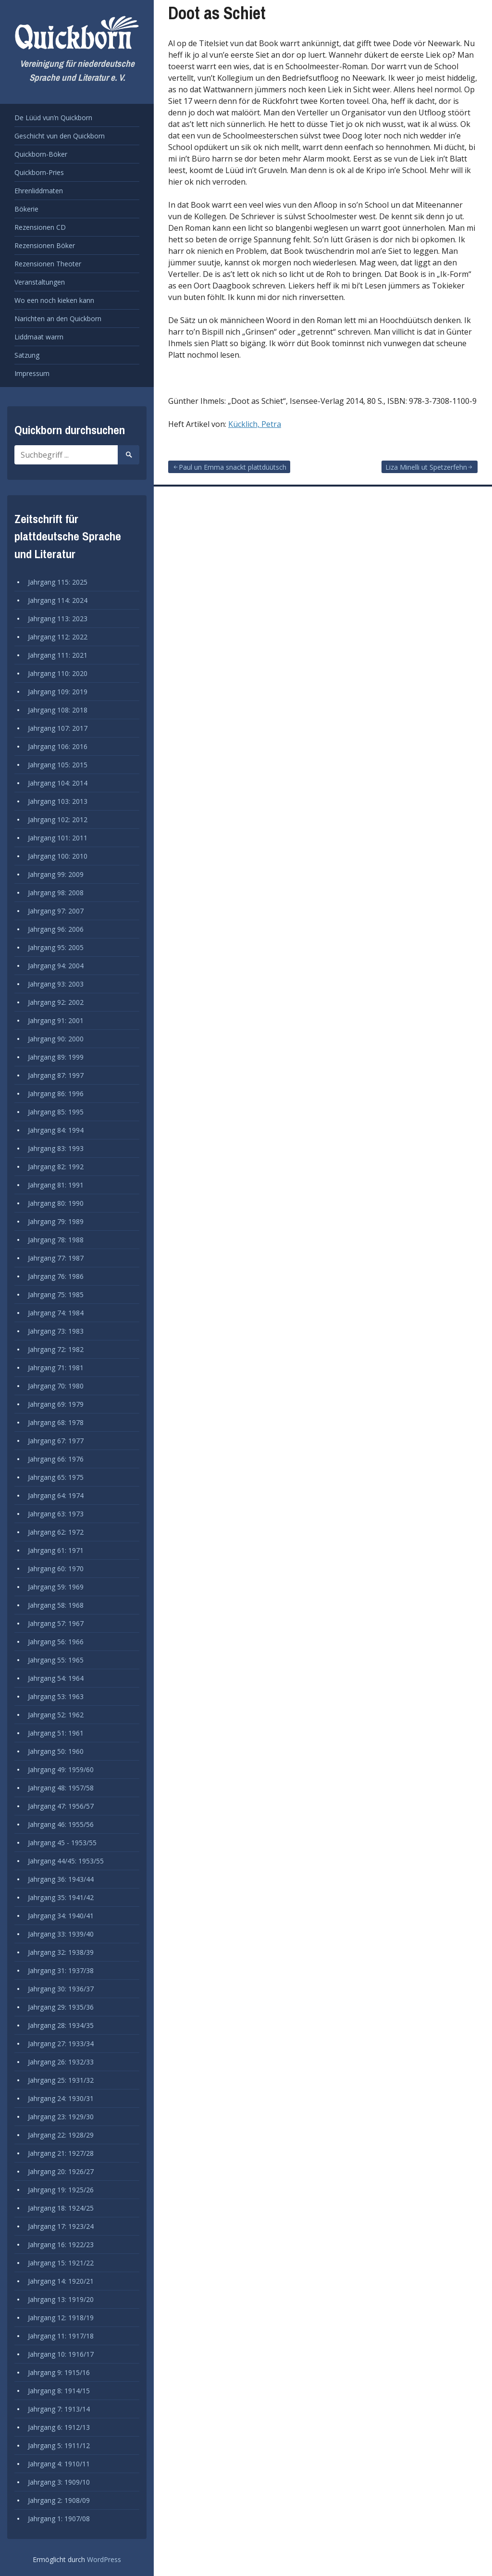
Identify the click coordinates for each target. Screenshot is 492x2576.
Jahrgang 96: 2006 (56, 929)
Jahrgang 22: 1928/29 (61, 2134)
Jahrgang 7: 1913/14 (59, 2408)
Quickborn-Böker (40, 154)
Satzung (26, 355)
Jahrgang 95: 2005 (56, 947)
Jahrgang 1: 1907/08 (59, 2518)
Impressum (31, 373)
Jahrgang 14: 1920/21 (61, 2281)
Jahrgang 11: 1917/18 (61, 2335)
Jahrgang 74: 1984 (56, 1312)
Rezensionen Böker (44, 245)
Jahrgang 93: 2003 (56, 983)
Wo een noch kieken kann (54, 300)
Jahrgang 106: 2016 (57, 746)
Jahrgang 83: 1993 (56, 1148)
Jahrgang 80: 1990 (56, 1203)
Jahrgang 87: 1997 (56, 1075)
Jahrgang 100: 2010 (57, 856)
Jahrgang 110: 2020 (57, 673)
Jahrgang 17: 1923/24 (61, 2226)
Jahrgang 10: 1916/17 (61, 2354)
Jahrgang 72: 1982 (56, 1349)
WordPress (104, 2559)
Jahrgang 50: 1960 (56, 1751)
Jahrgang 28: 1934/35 (61, 2025)
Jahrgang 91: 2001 (56, 1020)
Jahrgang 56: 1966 (56, 1641)
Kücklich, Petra (254, 424)
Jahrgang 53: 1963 (56, 1696)
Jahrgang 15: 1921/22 (61, 2262)
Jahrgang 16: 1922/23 (61, 2244)
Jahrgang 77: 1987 (56, 1258)
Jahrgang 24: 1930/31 (61, 2098)
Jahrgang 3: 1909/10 (59, 2482)
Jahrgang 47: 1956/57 (61, 1806)
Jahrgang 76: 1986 (56, 1276)
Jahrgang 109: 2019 (57, 691)
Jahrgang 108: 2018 (57, 709)
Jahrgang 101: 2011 (57, 837)
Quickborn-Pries (39, 172)
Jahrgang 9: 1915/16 (59, 2372)
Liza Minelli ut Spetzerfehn (426, 467)
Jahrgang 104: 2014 (57, 783)
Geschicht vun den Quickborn (59, 135)
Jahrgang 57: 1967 (56, 1623)
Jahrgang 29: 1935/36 (61, 2007)
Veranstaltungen (39, 282)
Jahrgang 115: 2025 (57, 582)
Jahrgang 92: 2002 (56, 1002)
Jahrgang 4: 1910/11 (59, 2463)
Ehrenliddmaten (38, 190)
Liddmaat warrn (38, 336)
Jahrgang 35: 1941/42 (61, 1897)
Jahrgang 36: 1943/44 (61, 1879)
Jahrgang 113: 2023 (57, 618)
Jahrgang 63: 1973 (56, 1513)
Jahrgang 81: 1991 (56, 1184)
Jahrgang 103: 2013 (57, 801)
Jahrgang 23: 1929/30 (61, 2116)
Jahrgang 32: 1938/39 (61, 1952)
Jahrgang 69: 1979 (56, 1404)
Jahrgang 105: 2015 (57, 764)
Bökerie (26, 208)
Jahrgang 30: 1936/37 (61, 1988)
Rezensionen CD (40, 227)
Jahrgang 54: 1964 (56, 1678)
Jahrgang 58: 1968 (56, 1605)
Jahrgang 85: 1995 (56, 1111)
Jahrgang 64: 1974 (56, 1495)
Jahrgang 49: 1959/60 (61, 1769)
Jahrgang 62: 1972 (56, 1532)
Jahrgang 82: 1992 (56, 1166)
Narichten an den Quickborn (57, 318)
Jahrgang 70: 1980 (56, 1385)
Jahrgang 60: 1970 (56, 1568)
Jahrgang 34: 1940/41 (61, 1915)
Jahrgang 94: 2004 (56, 965)
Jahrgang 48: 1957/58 (61, 1787)
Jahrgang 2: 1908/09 (59, 2500)
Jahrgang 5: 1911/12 (59, 2445)
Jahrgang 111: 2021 (57, 655)
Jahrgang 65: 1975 (56, 1477)
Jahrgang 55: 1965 (56, 1659)
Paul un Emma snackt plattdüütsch (232, 467)
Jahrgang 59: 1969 (56, 1586)
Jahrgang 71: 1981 (56, 1367)
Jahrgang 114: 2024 (57, 600)
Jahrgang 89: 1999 (56, 1057)
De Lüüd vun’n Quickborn (53, 117)
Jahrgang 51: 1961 (56, 1733)
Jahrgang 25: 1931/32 (61, 2080)
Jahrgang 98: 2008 (56, 892)
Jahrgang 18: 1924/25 (61, 2208)
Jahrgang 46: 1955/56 (61, 1824)
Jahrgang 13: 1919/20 (61, 2299)
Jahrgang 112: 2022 (57, 636)
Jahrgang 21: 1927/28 (61, 2153)
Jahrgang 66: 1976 (56, 1458)
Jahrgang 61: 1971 (56, 1550)
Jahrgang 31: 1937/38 (61, 1970)
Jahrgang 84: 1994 (56, 1130)
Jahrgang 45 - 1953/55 (62, 1842)
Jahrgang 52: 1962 (56, 1714)
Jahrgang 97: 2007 (56, 910)
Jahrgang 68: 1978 (56, 1422)
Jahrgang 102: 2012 (57, 819)
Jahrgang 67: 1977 (56, 1440)
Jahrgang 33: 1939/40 (61, 1933)
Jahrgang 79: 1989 (56, 1221)
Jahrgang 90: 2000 (56, 1038)
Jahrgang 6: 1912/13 (59, 2427)
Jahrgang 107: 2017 (57, 728)
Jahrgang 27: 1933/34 (61, 2043)
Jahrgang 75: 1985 (56, 1294)
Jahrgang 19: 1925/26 (61, 2189)
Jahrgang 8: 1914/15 (59, 2390)
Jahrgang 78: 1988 (56, 1239)
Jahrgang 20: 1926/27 (61, 2171)
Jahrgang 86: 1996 (56, 1093)
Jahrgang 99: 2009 (56, 874)
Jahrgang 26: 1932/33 (61, 2061)
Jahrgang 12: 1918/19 (61, 2317)
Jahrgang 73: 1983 (56, 1331)
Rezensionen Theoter (47, 263)
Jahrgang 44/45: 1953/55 (66, 1860)
